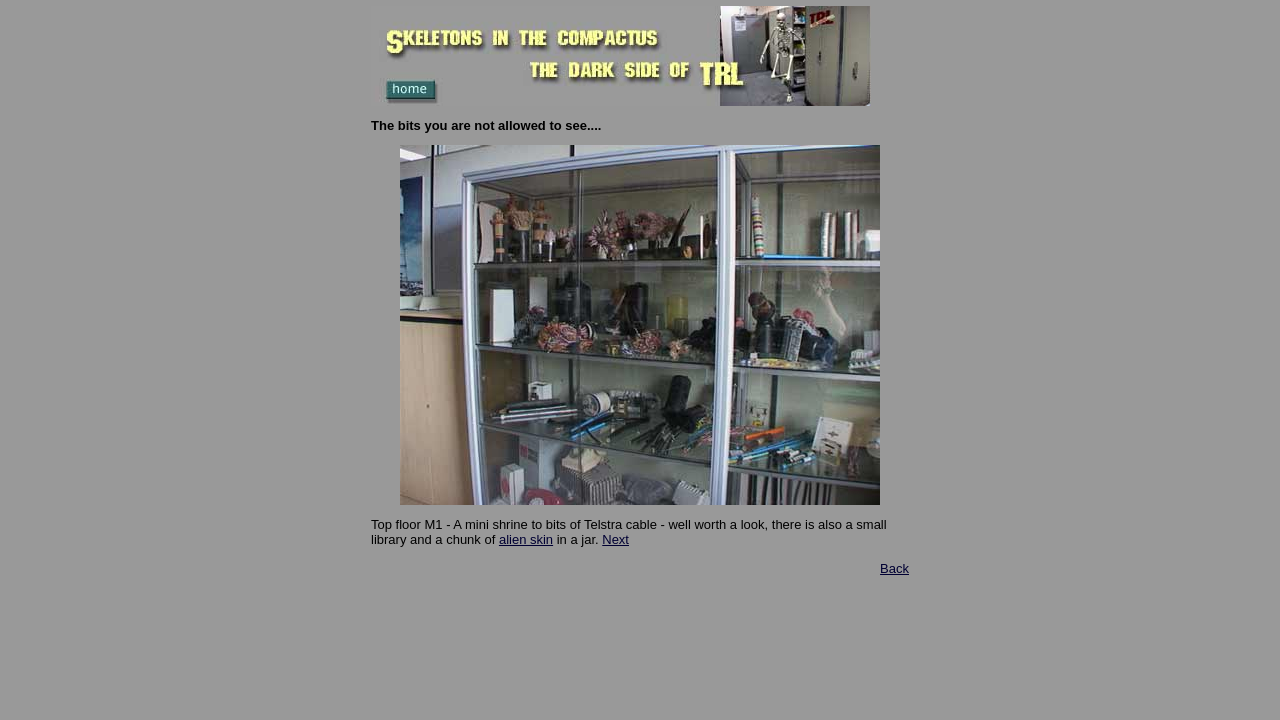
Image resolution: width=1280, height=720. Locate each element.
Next (615, 539)
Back (894, 568)
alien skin (526, 539)
